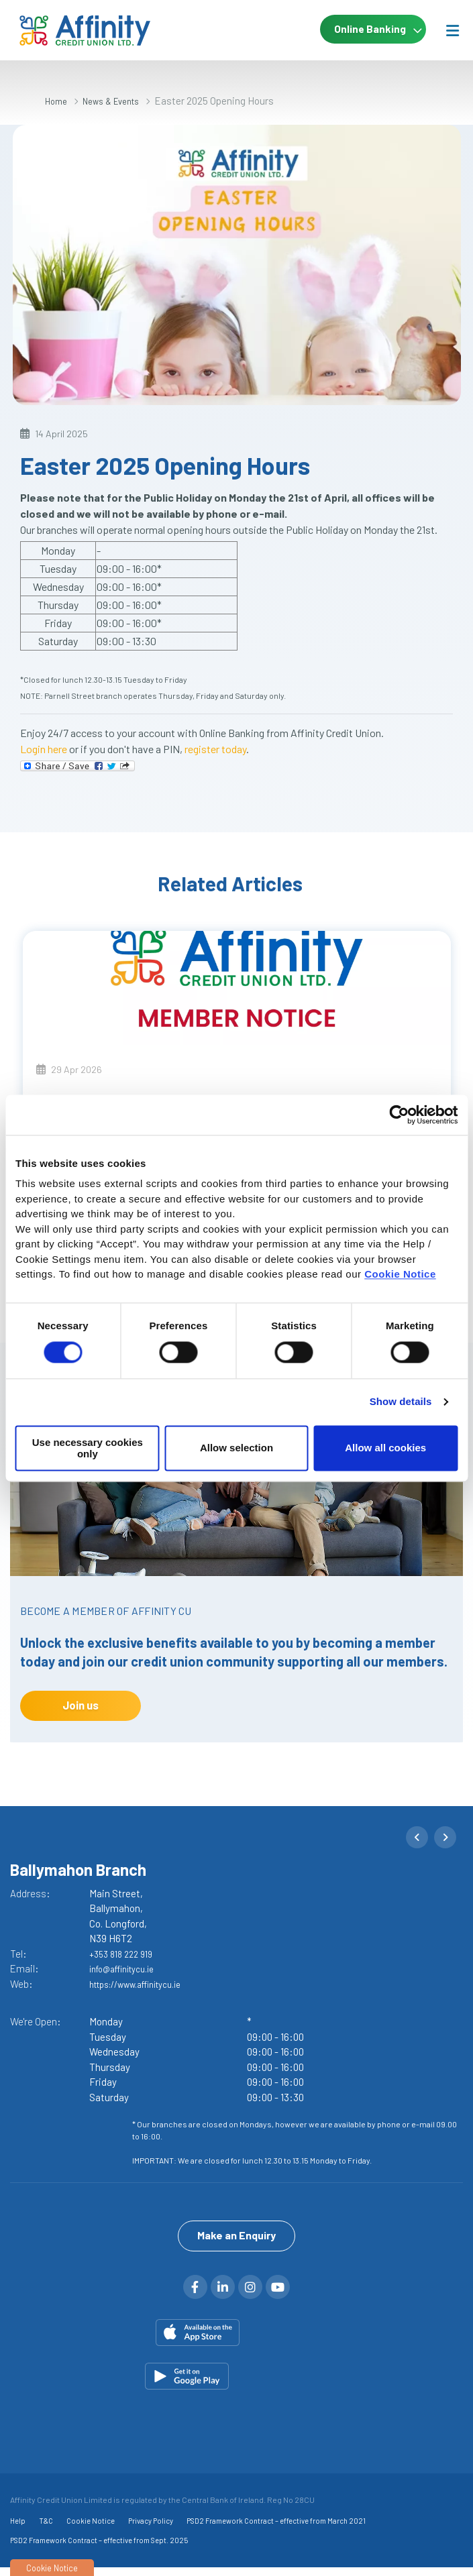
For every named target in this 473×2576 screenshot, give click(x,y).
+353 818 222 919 (124, 1954)
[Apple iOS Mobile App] (236, 2341)
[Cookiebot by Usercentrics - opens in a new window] (399, 1115)
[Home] (67, 30)
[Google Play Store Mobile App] (236, 2384)
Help (17, 2529)
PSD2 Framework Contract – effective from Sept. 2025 (99, 2548)
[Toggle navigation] (452, 30)
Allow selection (236, 1448)
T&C (46, 2529)
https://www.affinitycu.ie (145, 1984)
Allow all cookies (385, 1448)
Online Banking (362, 29)
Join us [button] (80, 1705)
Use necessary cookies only (87, 1448)
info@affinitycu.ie (128, 1968)
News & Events (120, 101)
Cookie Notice (400, 1274)
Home (58, 101)
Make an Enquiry (236, 2243)
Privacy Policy (150, 2529)
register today (215, 748)
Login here (43, 748)
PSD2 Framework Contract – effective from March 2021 (276, 2529)
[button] (417, 1837)
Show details (401, 1402)
